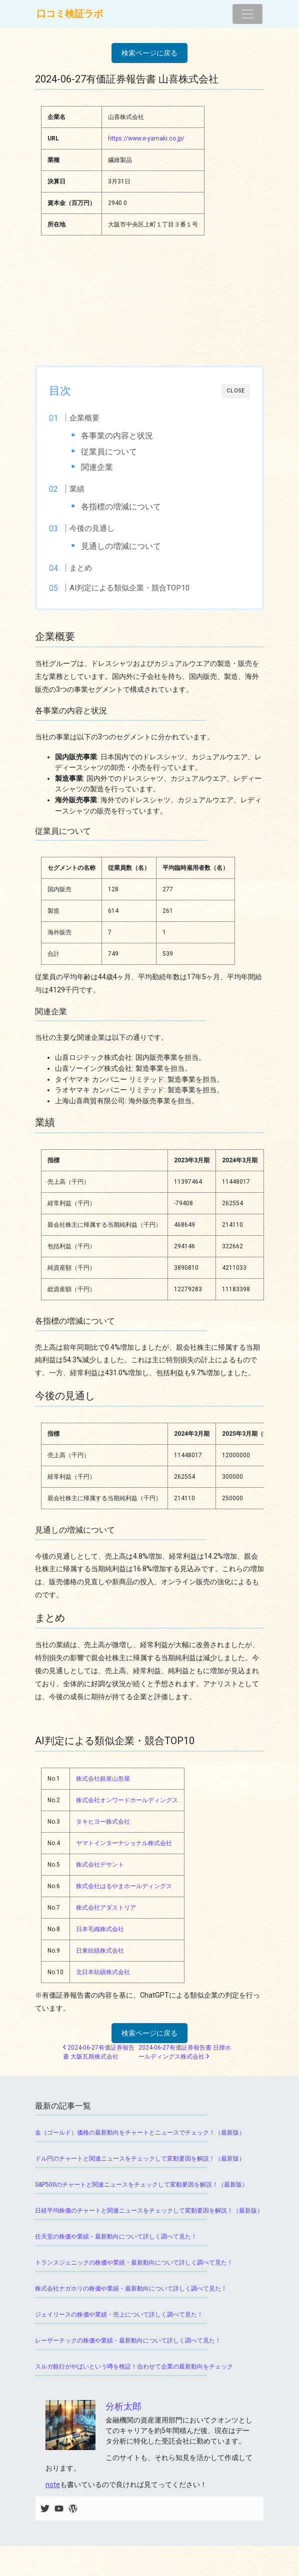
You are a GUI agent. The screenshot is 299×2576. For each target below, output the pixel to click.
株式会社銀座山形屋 (103, 1778)
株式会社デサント (100, 1864)
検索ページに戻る (150, 53)
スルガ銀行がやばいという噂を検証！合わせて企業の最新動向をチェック (134, 2366)
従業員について (109, 451)
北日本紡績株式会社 (103, 1972)
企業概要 (85, 417)
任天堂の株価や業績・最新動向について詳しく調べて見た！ (116, 2236)
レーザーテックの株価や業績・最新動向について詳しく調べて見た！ (128, 2340)
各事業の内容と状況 (117, 435)
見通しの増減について (121, 546)
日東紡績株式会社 (100, 1950)
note (53, 2485)
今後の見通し (92, 528)
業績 (77, 488)
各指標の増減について (121, 506)
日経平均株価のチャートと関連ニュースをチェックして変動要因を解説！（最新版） (149, 2210)
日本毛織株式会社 (100, 1929)
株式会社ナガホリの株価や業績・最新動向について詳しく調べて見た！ (131, 2288)
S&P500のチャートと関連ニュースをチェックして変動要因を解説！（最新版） (141, 2184)
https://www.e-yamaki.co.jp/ (146, 138)
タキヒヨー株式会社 (103, 1821)
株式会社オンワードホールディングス (127, 1800)
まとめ (81, 567)
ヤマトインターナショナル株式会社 (124, 1843)
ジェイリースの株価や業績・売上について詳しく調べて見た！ (119, 2314)
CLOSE (235, 390)
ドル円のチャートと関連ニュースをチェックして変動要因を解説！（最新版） (140, 2158)
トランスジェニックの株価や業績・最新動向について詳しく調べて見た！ (134, 2262)
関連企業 (97, 467)
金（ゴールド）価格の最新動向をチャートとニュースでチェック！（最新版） (140, 2132)
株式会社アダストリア (106, 1907)
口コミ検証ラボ (69, 13)
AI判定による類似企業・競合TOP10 (130, 587)
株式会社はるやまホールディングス (124, 1886)
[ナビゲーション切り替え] (247, 14)
